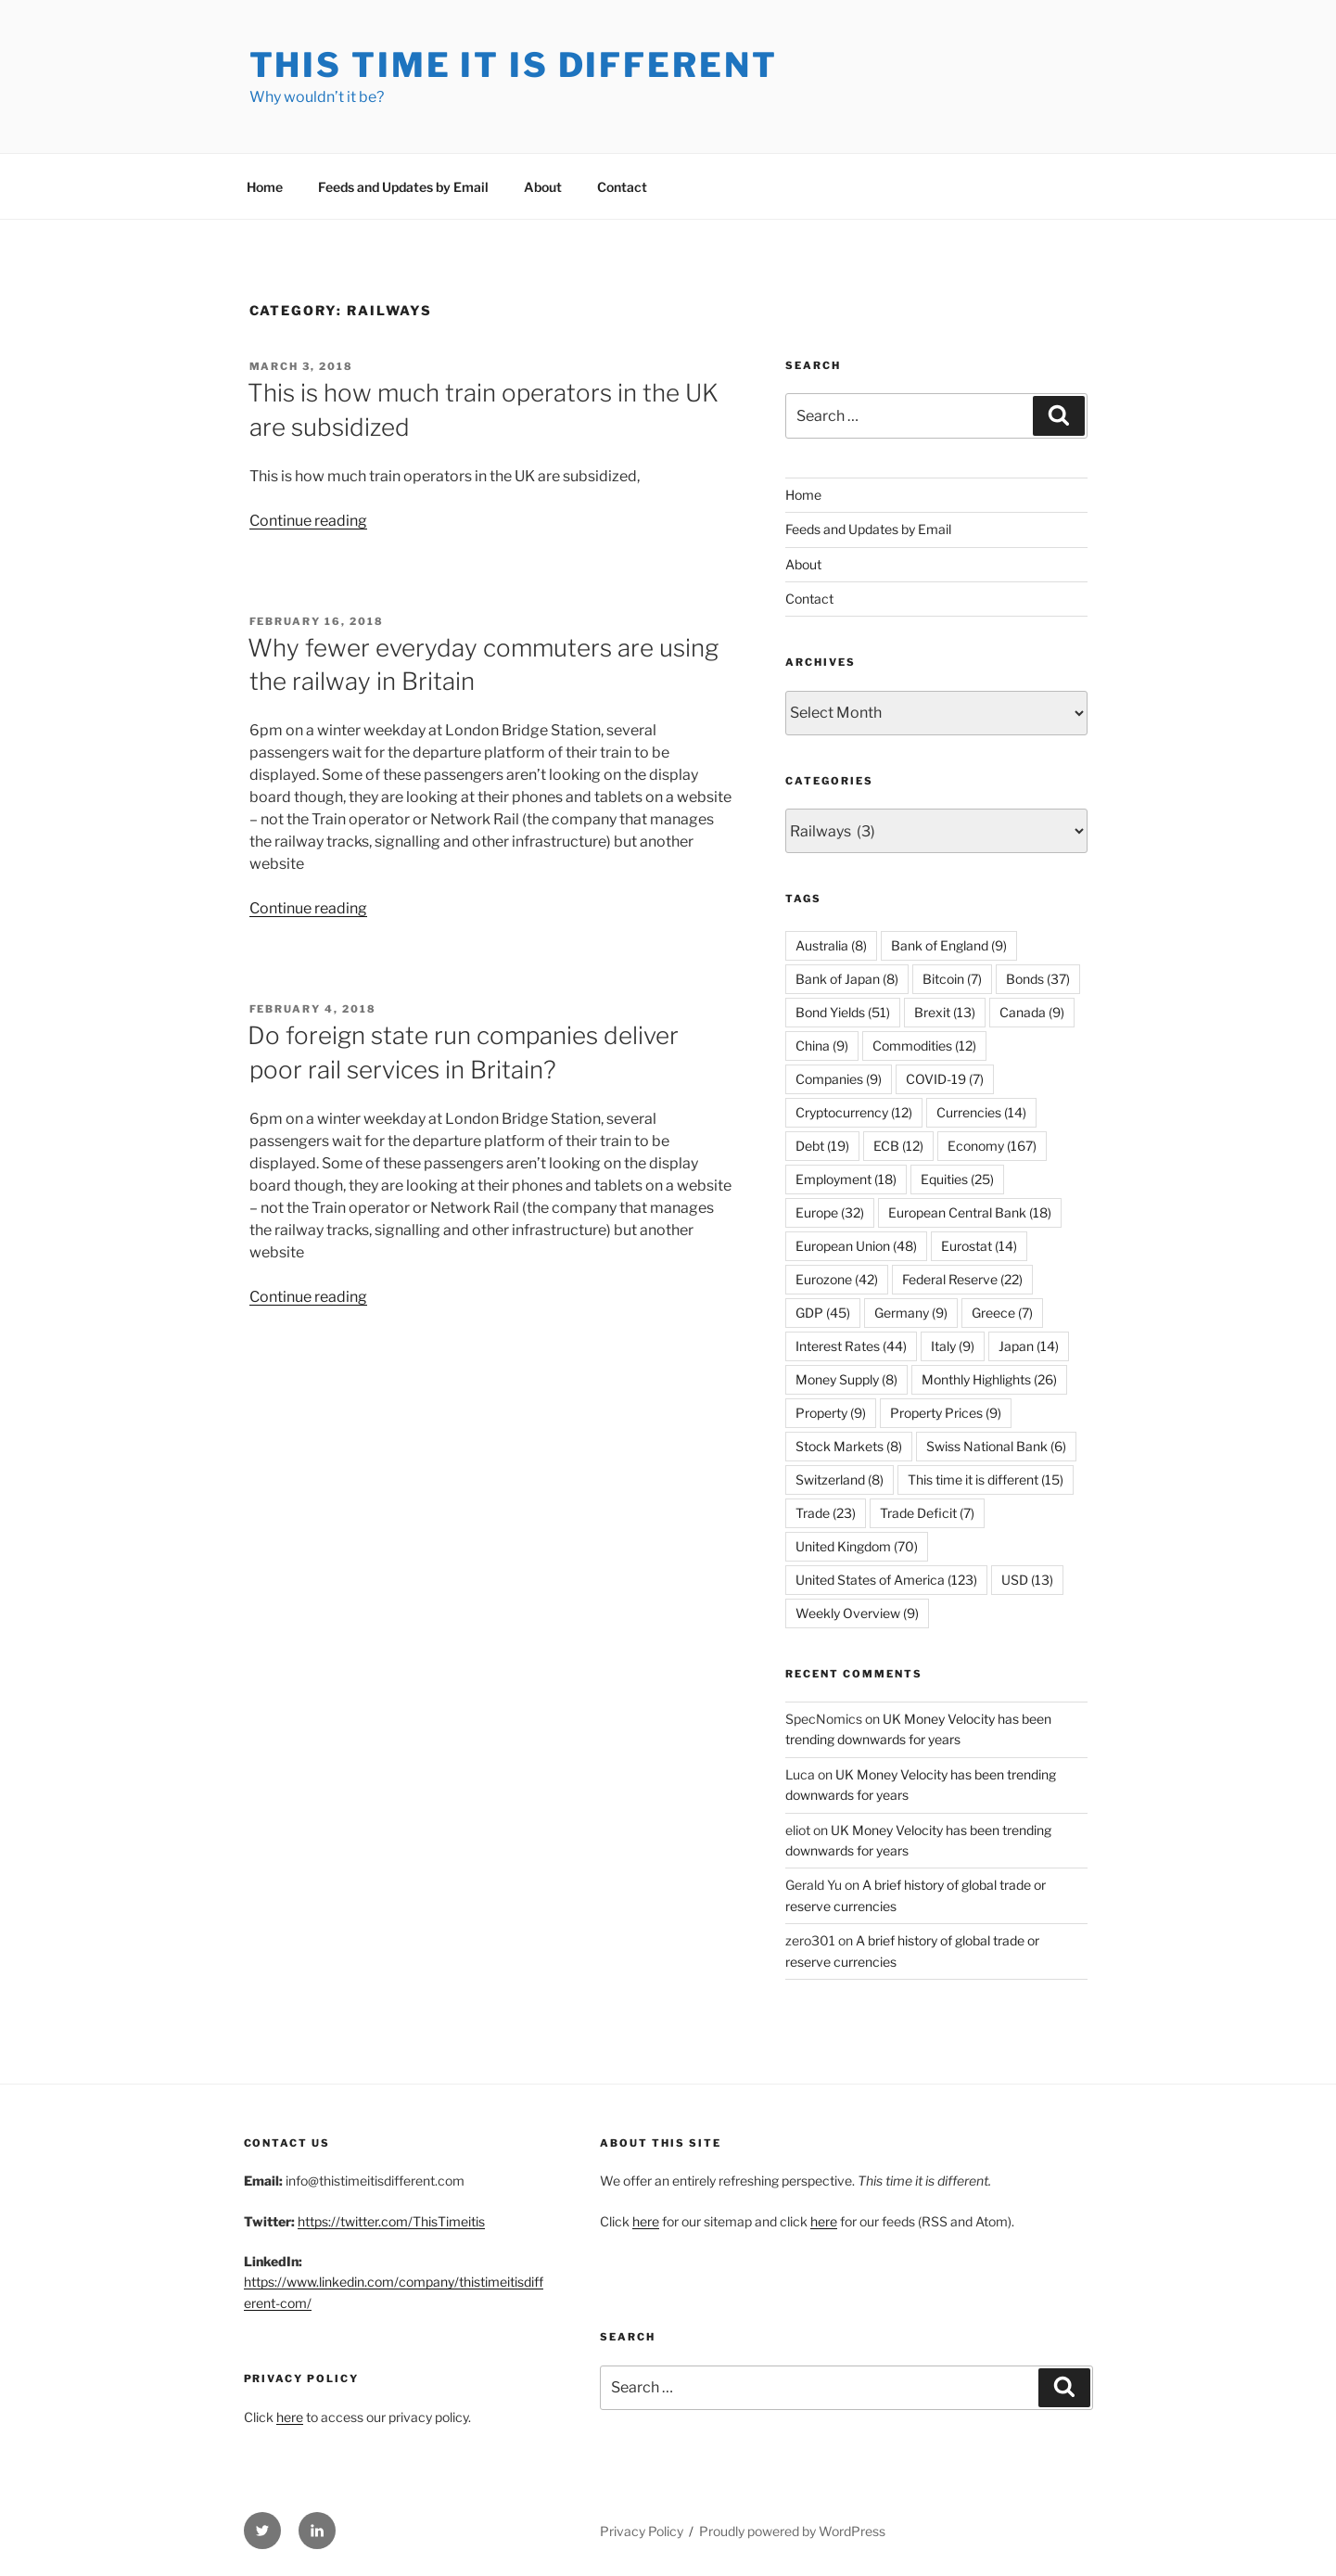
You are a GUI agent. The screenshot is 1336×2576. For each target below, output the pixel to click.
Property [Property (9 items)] (830, 1413)
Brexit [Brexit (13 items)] (944, 1012)
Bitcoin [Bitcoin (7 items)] (952, 979)
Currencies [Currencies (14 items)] (981, 1112)
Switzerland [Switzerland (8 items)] (839, 1479)
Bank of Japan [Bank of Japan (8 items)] (846, 979)
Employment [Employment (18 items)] (846, 1179)
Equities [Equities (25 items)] (957, 1179)
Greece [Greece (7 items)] (1002, 1312)
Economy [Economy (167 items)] (992, 1146)
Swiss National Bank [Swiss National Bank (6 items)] (996, 1446)
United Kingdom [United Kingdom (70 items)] (856, 1546)
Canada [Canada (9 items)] (1031, 1012)
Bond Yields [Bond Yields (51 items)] (842, 1012)
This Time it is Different (513, 65)
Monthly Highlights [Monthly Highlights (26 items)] (989, 1379)
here (289, 2417)
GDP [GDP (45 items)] (822, 1312)
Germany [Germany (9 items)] (911, 1312)
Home (265, 187)
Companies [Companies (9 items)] (838, 1079)
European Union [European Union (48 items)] (856, 1246)
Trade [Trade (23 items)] (825, 1513)
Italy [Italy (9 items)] (952, 1346)
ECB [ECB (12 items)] (898, 1146)
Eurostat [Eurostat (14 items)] (979, 1246)
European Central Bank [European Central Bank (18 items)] (969, 1212)
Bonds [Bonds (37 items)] (1038, 979)
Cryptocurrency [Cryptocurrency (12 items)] (853, 1112)
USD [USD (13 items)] (1027, 1580)
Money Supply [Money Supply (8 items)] (846, 1379)
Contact (622, 187)
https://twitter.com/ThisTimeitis (391, 2221)
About (543, 187)
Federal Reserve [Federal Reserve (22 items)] (962, 1279)
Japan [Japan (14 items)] (1029, 1346)
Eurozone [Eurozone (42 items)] (836, 1279)
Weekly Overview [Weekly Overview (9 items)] (857, 1613)
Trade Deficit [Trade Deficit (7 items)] (927, 1513)
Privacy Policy (641, 2531)
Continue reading (308, 520)
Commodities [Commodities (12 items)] (924, 1045)
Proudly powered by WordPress (792, 2531)
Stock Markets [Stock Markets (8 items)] (848, 1446)
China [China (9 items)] (821, 1045)
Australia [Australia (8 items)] (831, 945)
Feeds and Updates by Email (403, 187)
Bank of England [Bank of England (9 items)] (949, 945)
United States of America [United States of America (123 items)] (886, 1580)
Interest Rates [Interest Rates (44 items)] (851, 1346)
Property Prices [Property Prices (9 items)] (945, 1413)
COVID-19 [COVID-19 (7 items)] (945, 1079)
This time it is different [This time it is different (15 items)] (985, 1479)
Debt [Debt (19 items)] (822, 1146)
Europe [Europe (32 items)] (829, 1212)
